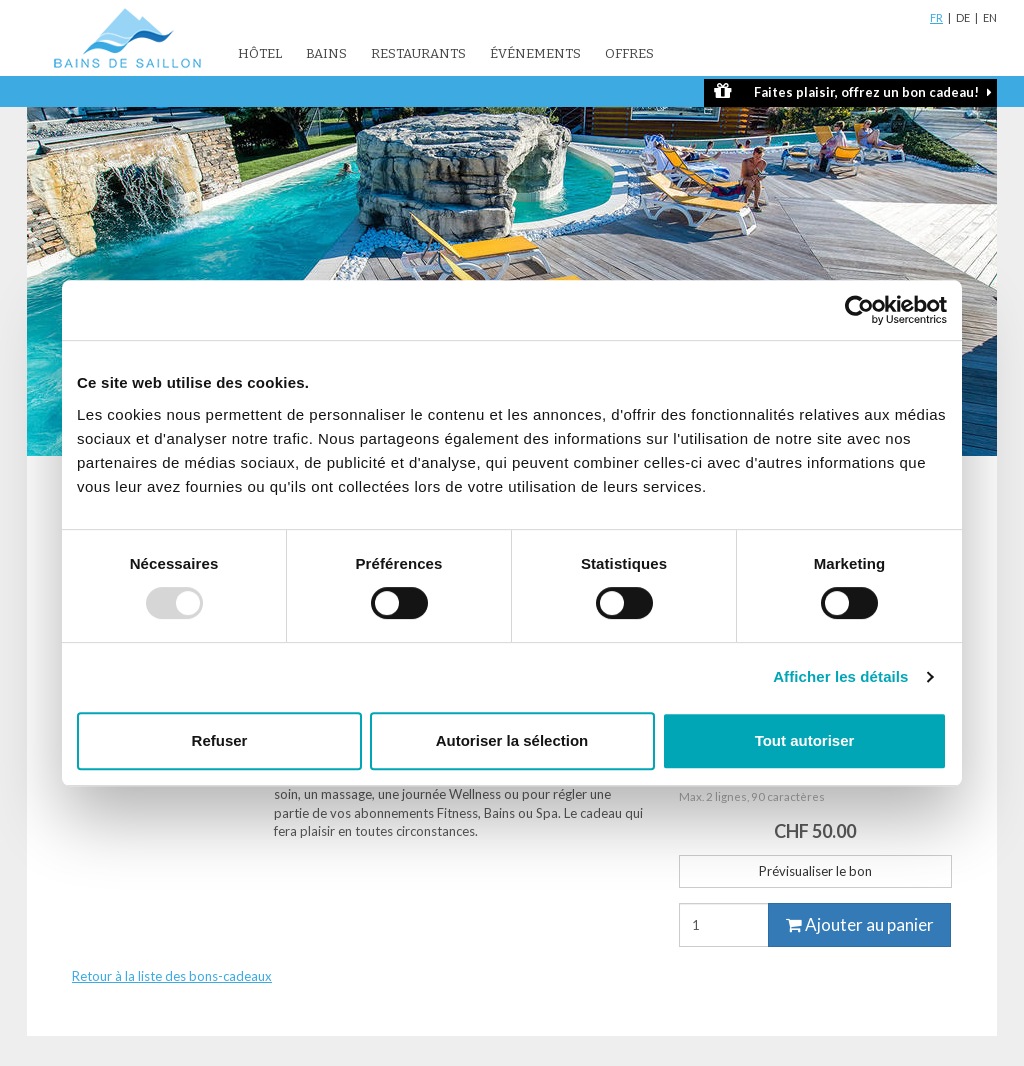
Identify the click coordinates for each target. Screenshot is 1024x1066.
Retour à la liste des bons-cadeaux (172, 976)
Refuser (220, 740)
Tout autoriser (805, 740)
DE (963, 17)
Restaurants (418, 53)
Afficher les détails (840, 676)
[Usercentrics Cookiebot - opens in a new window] (859, 310)
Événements (535, 53)
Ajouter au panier (860, 924)
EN (990, 17)
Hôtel (260, 53)
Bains (326, 53)
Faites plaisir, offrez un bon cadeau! (853, 91)
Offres (629, 53)
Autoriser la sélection (512, 740)
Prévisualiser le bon (815, 871)
